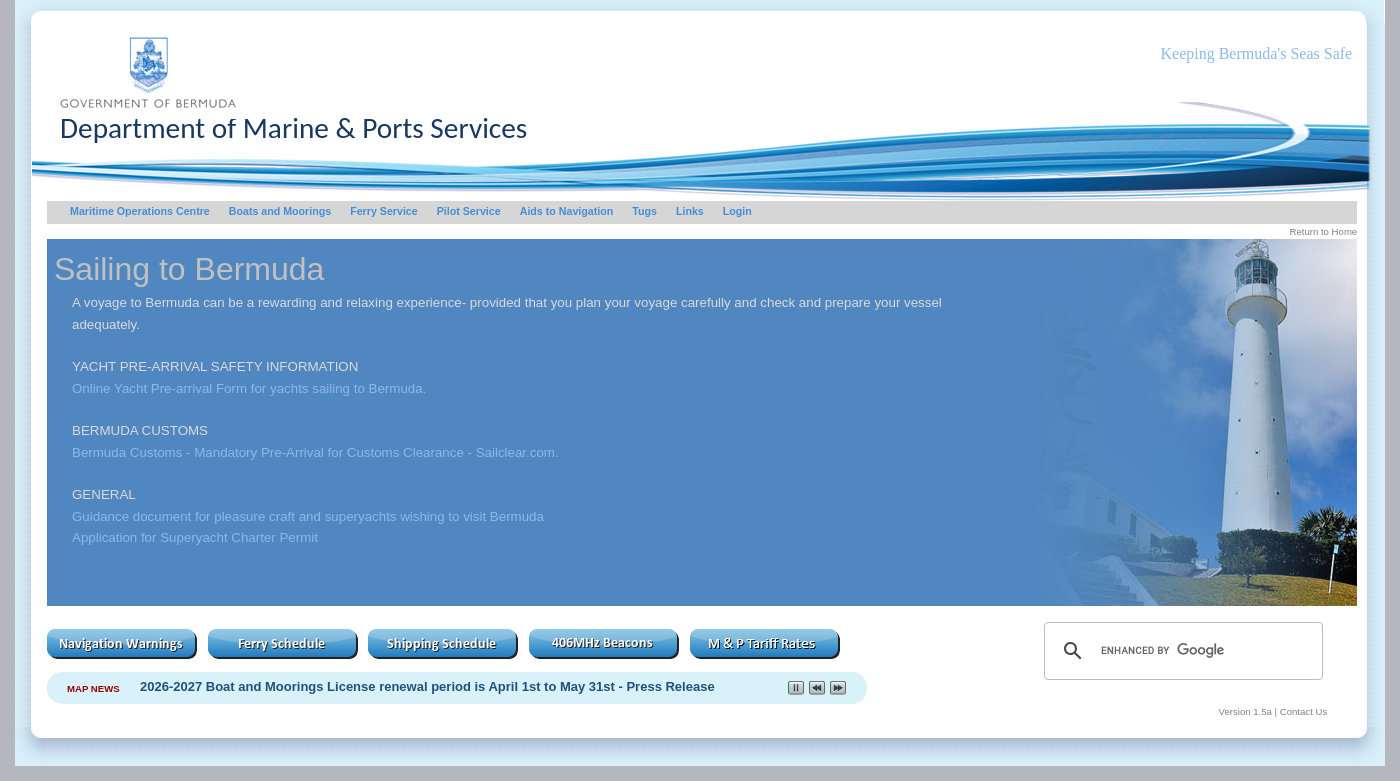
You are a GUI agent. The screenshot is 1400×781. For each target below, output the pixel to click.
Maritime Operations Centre (140, 211)
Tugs (644, 211)
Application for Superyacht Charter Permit (195, 537)
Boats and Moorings (280, 211)
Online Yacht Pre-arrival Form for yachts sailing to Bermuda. (249, 388)
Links (690, 211)
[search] (1181, 651)
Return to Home (1323, 231)
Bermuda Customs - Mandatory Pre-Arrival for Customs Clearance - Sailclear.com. (315, 452)
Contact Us (1303, 711)
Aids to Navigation (567, 211)
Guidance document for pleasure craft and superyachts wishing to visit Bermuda (308, 516)
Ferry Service (384, 211)
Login (737, 211)
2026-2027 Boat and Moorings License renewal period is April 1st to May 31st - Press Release (427, 686)
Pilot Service (469, 211)
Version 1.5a (1245, 711)
